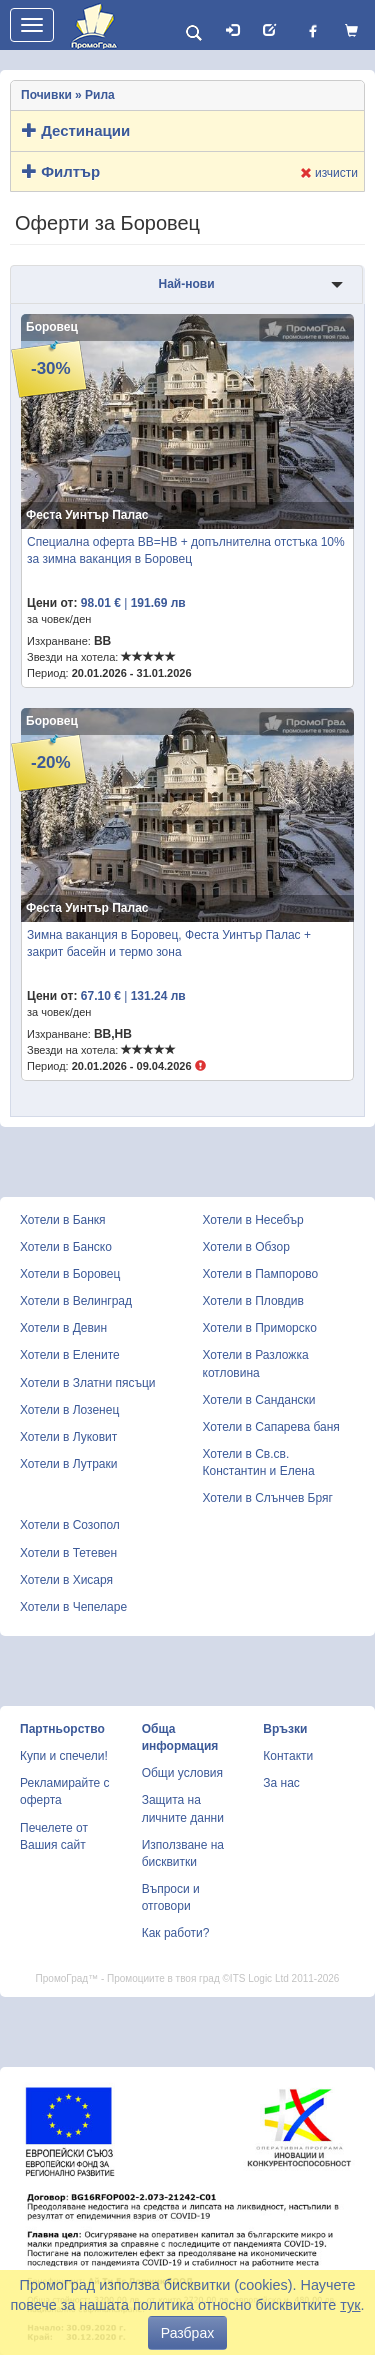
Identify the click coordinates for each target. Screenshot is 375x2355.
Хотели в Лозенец (69, 1410)
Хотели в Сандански (259, 1400)
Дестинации (76, 130)
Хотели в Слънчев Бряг (268, 1498)
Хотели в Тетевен (68, 1553)
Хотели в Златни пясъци (88, 1383)
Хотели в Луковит (68, 1437)
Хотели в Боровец (70, 1274)
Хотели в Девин (63, 1328)
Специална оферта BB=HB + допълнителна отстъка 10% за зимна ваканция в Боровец (186, 550)
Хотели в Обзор (246, 1247)
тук (350, 2305)
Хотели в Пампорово (261, 1274)
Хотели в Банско (66, 1247)
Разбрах (187, 2333)
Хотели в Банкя (63, 1220)
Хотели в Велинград (76, 1301)
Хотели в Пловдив (253, 1301)
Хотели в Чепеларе (73, 1607)
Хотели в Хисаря (66, 1580)
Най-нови (186, 284)
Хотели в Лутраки (68, 1464)
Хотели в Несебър (253, 1220)
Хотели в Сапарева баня (271, 1427)
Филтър (61, 171)
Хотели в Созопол (70, 1525)
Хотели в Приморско (260, 1328)
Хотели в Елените (70, 1355)
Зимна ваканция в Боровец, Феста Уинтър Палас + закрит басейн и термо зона (169, 943)
